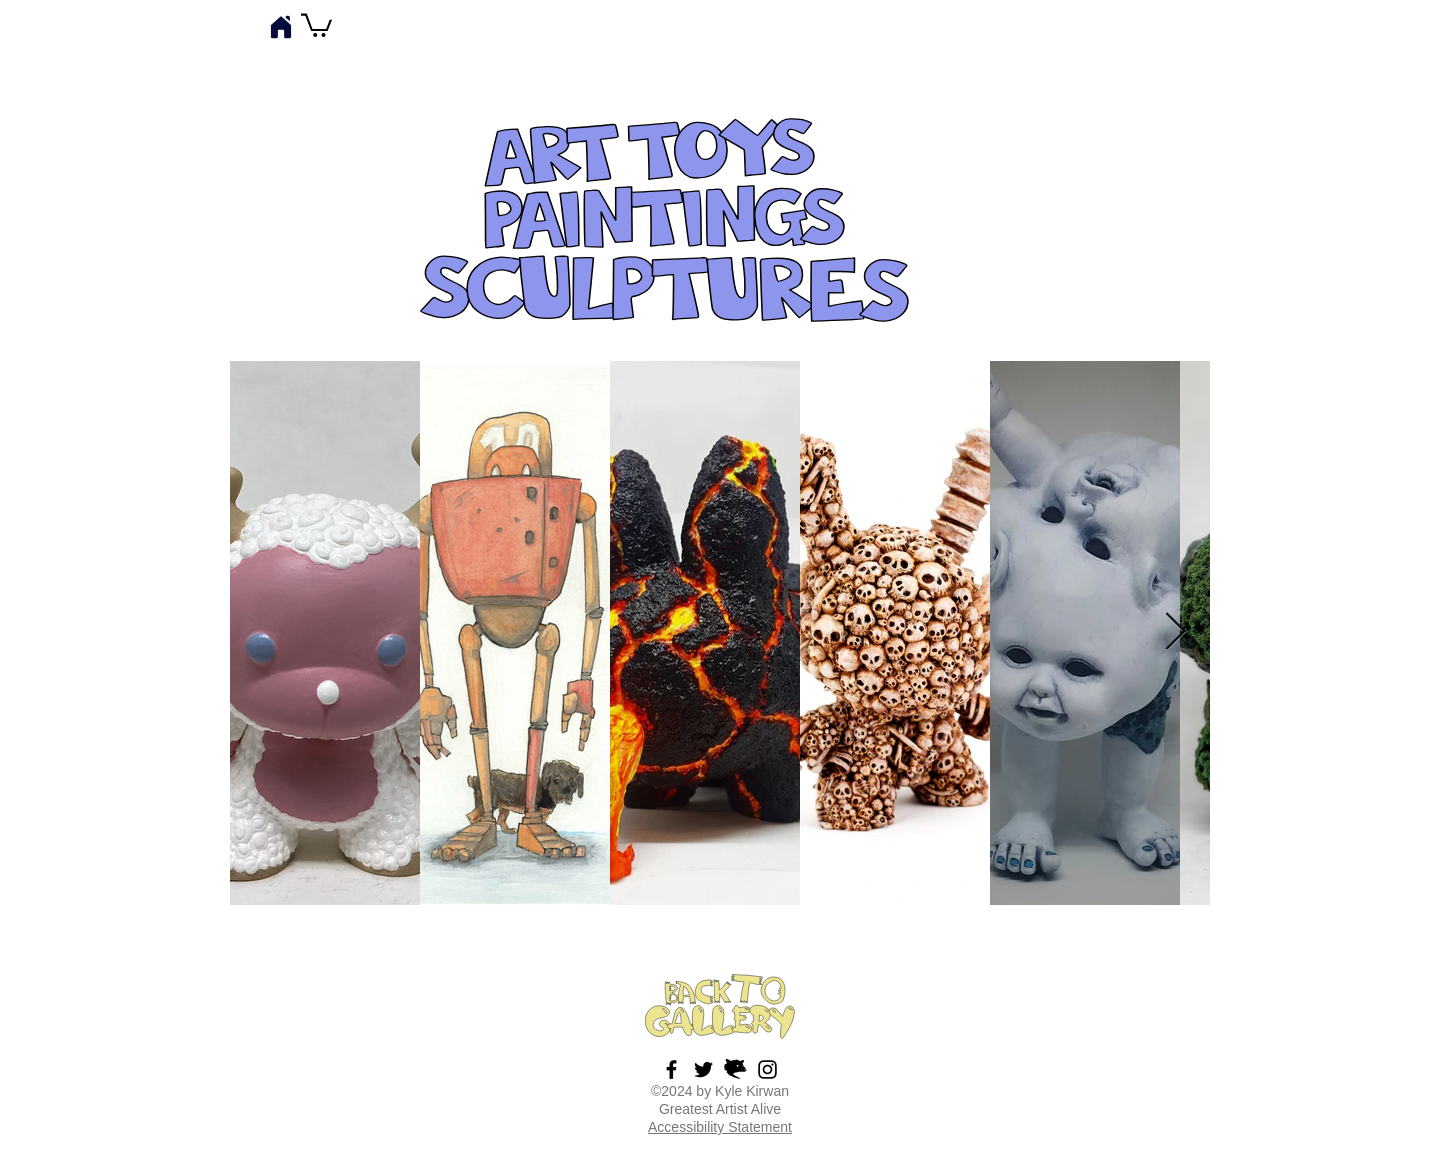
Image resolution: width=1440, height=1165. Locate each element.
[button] (316, 24)
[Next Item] (1175, 633)
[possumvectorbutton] (735, 1069)
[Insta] (767, 1069)
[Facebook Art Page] (671, 1069)
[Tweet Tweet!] (703, 1069)
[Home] (281, 26)
